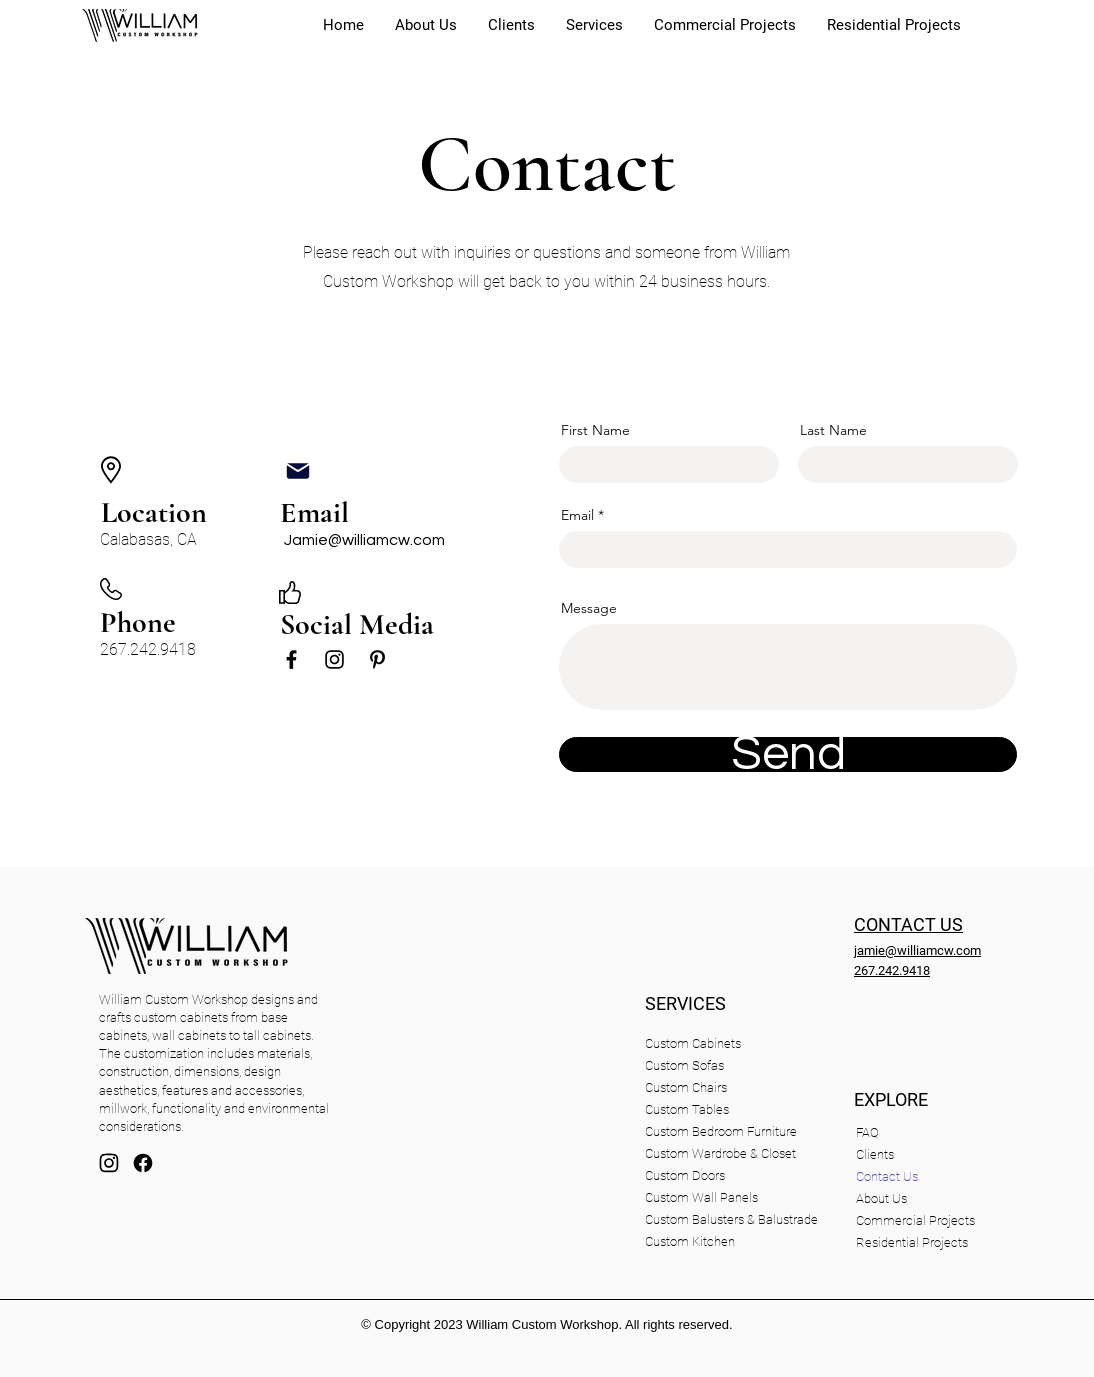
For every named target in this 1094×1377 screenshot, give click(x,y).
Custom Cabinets (693, 1043)
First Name (595, 430)
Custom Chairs (686, 1087)
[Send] (788, 754)
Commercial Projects (910, 1220)
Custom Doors (685, 1175)
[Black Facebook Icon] (291, 659)
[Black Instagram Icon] (334, 659)
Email (577, 515)
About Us (881, 1198)
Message (589, 608)
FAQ (867, 1132)
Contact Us (887, 1176)
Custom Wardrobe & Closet (720, 1153)
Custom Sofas (684, 1065)
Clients (875, 1154)
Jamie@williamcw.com (364, 540)
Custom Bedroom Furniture (721, 1131)
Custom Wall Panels (701, 1197)
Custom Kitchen (690, 1241)
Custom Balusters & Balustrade (731, 1219)
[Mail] (298, 471)
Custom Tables (687, 1109)
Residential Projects (910, 1242)
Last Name (833, 430)
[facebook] (143, 1163)
